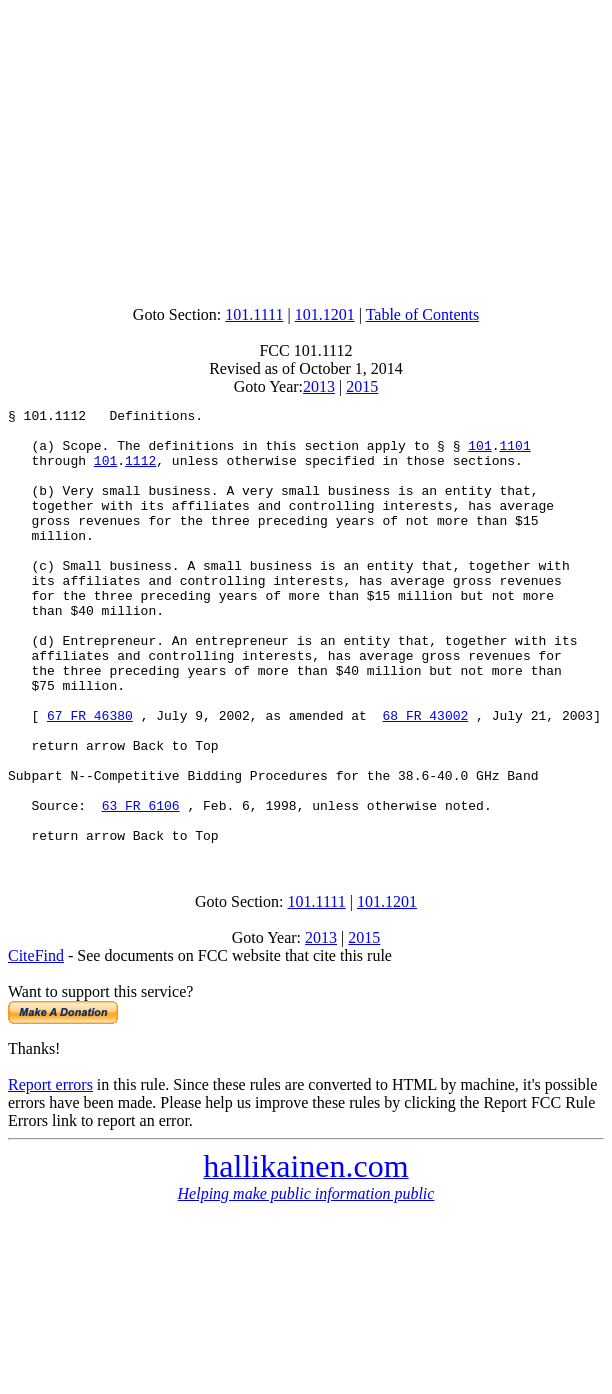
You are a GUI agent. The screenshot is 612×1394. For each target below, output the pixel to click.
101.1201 (325, 314)
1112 (140, 472)
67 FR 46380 (90, 778)
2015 (362, 386)
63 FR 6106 (141, 886)
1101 (514, 454)
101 (479, 454)
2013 (319, 386)
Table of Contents (423, 314)
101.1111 (254, 314)
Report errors (50, 1171)
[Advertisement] (310, 148)
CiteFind (36, 1042)
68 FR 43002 (425, 778)
